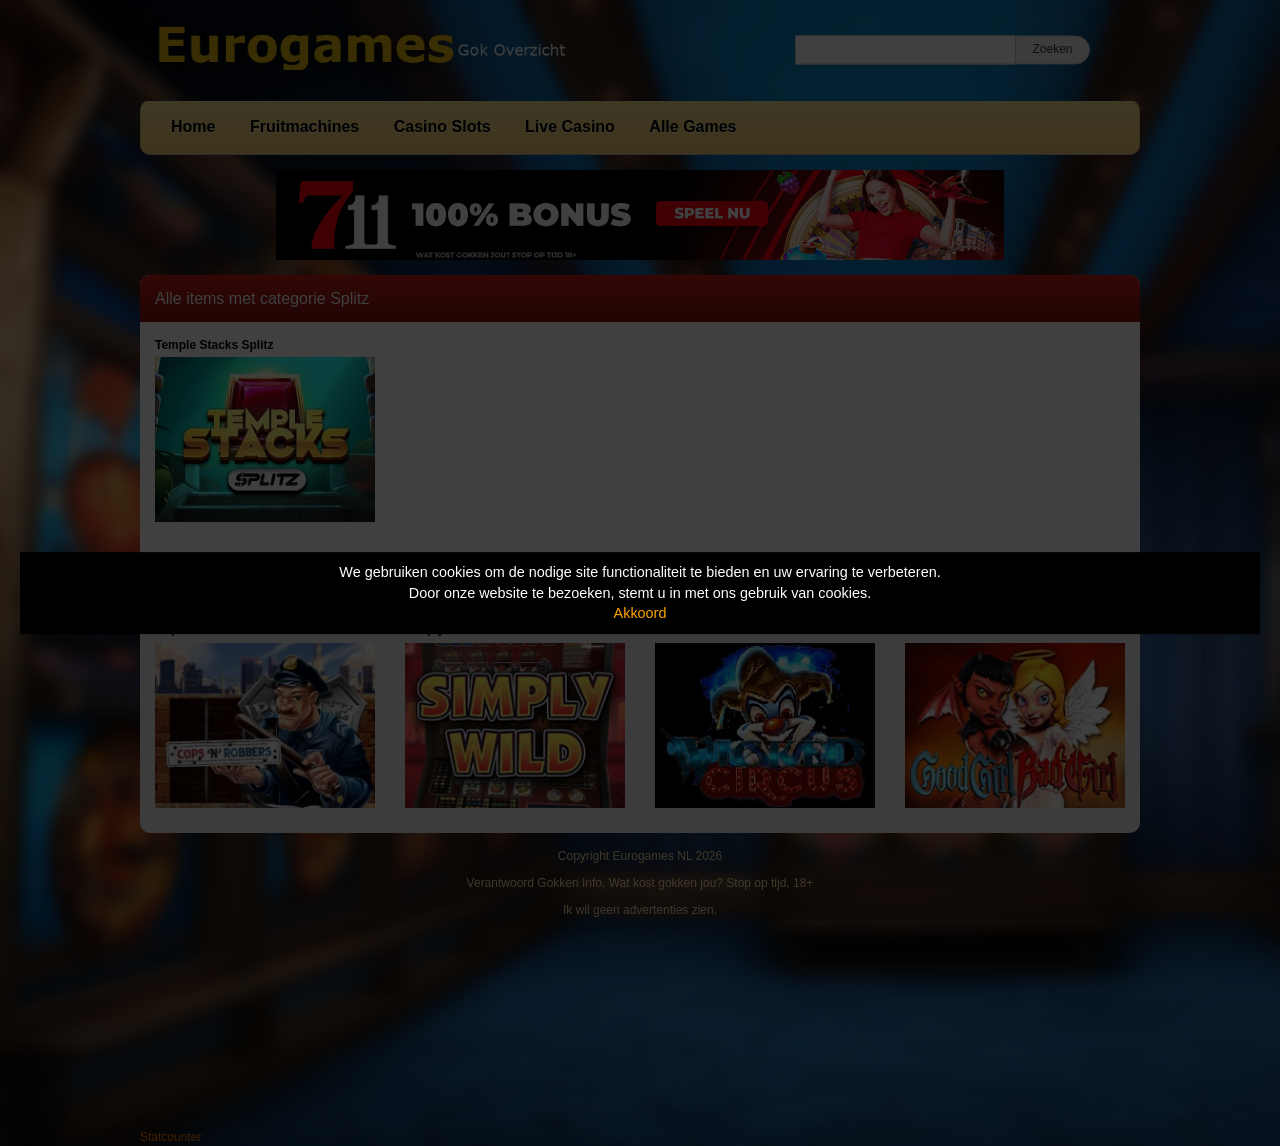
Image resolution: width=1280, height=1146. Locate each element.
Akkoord (640, 613)
